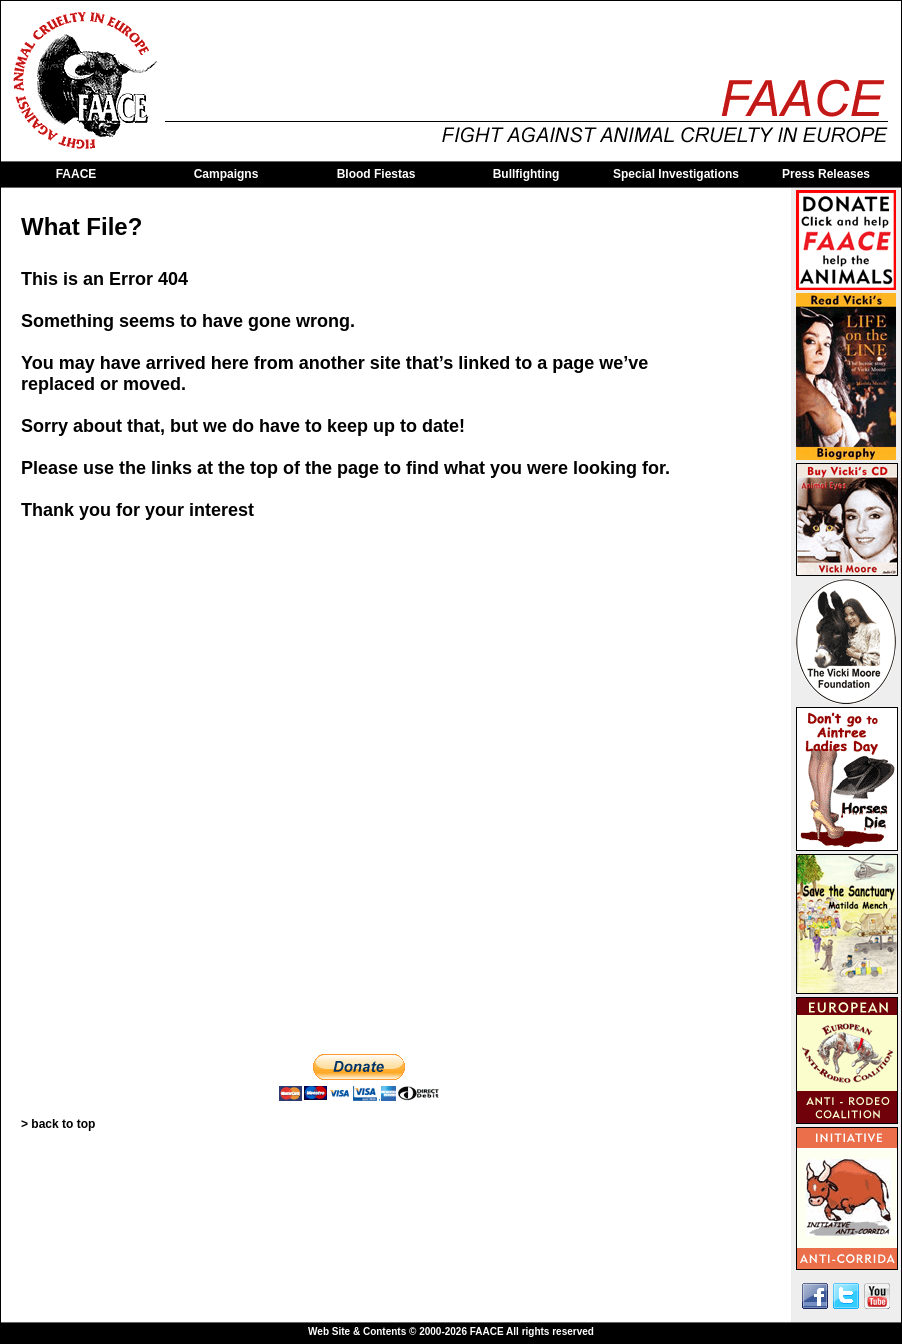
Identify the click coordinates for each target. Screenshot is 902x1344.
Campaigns (226, 174)
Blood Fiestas (376, 174)
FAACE (76, 174)
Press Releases (826, 174)
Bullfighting (526, 174)
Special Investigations (676, 174)
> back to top (58, 1124)
